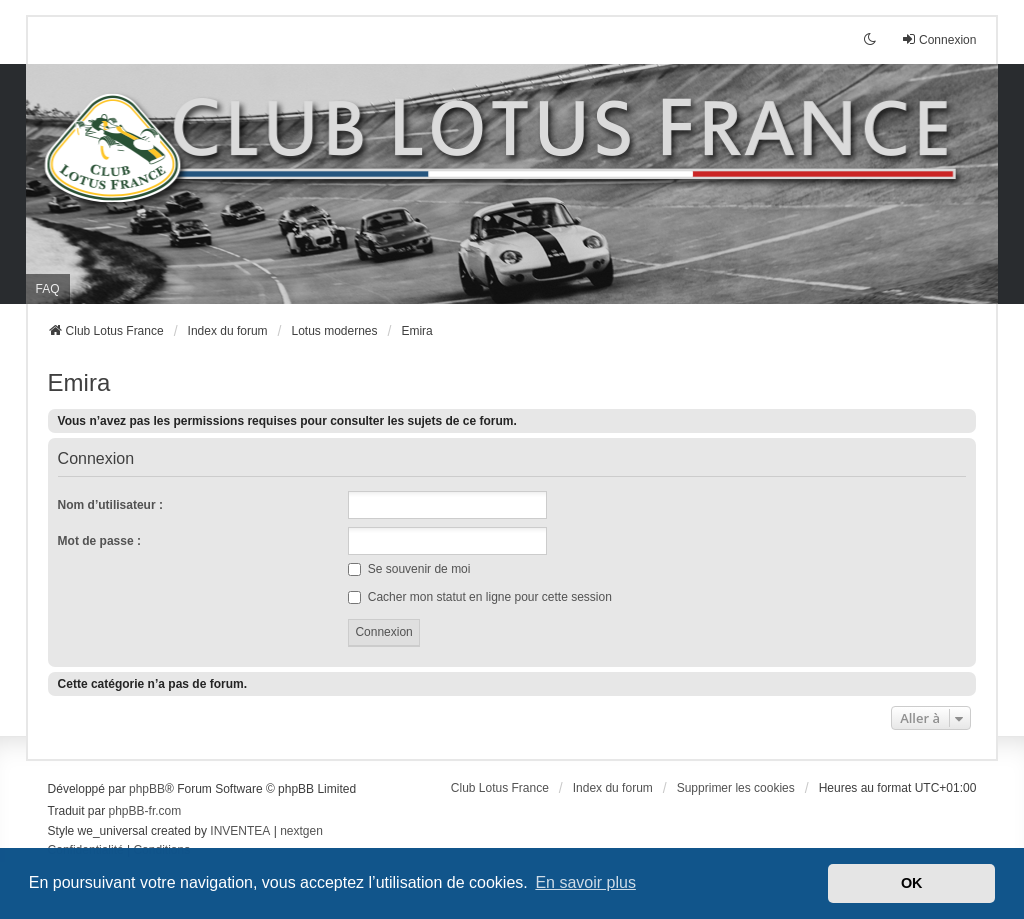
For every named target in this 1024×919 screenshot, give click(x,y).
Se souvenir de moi (409, 569)
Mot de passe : (99, 541)
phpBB (147, 789)
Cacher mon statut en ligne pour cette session (479, 597)
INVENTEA (240, 831)
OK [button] (912, 883)
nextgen (301, 831)
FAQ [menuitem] (48, 289)
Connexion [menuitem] (938, 39)
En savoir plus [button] (585, 882)
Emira (79, 382)
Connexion (96, 459)
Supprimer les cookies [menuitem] (736, 788)
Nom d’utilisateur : (110, 505)
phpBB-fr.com (145, 811)
